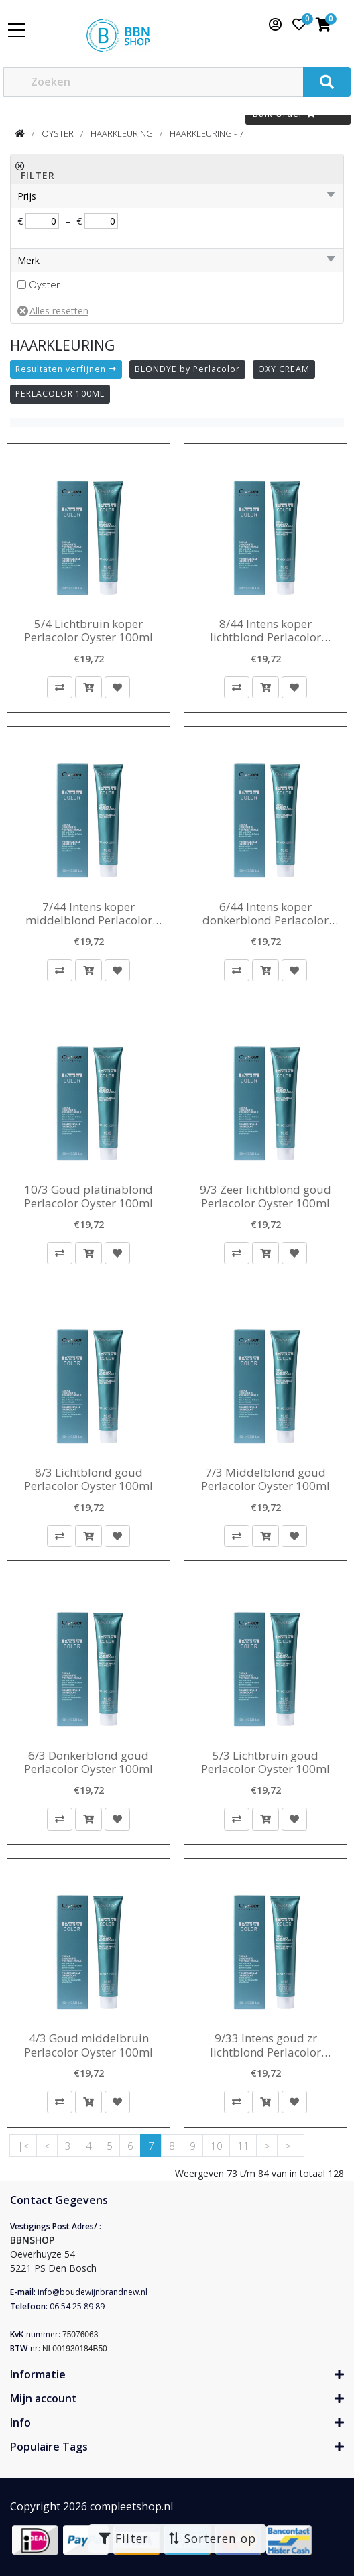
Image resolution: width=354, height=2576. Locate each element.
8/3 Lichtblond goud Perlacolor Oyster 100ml (88, 1479)
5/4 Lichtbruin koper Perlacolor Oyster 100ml (88, 631)
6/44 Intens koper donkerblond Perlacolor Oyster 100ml (265, 914)
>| (291, 2145)
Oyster (44, 284)
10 (217, 2145)
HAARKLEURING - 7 (206, 133)
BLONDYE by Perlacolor (187, 369)
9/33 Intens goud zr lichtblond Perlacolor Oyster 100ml (265, 2045)
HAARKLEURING (122, 133)
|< (23, 2145)
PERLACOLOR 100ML (60, 394)
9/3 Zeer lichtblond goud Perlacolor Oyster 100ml (265, 1197)
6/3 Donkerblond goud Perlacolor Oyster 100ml (88, 1762)
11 (243, 2145)
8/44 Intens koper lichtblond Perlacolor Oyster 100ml (265, 631)
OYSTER (58, 133)
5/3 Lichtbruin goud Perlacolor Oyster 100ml (265, 1762)
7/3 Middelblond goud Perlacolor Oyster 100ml (265, 1479)
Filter (123, 2538)
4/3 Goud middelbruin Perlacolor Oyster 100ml (88, 2045)
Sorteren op (211, 2538)
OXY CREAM (284, 369)
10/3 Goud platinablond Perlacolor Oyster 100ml (88, 1197)
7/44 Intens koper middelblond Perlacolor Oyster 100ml (88, 914)
